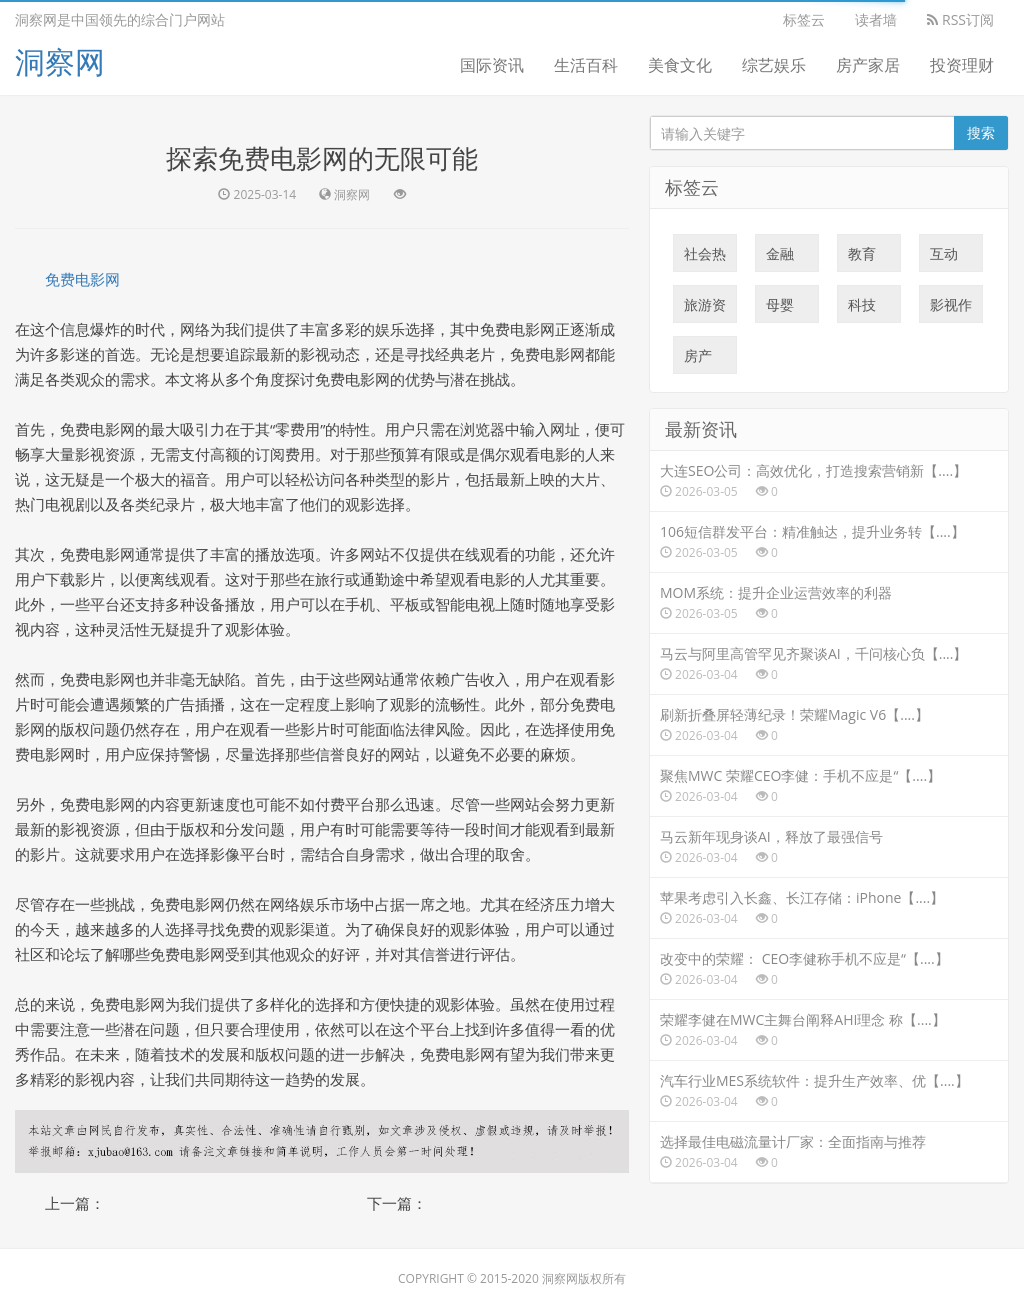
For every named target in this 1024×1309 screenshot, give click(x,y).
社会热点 (705, 258)
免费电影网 (82, 279)
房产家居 (868, 65)
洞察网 (60, 61)
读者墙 (876, 19)
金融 (780, 258)
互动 (944, 258)
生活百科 (586, 65)
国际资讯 (492, 65)
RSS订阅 (960, 19)
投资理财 (962, 65)
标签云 (804, 19)
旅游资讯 (705, 309)
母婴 (780, 309)
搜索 (981, 132)
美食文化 (680, 65)
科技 (862, 309)
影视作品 (951, 309)
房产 (698, 360)
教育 (862, 258)
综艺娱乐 (774, 65)
